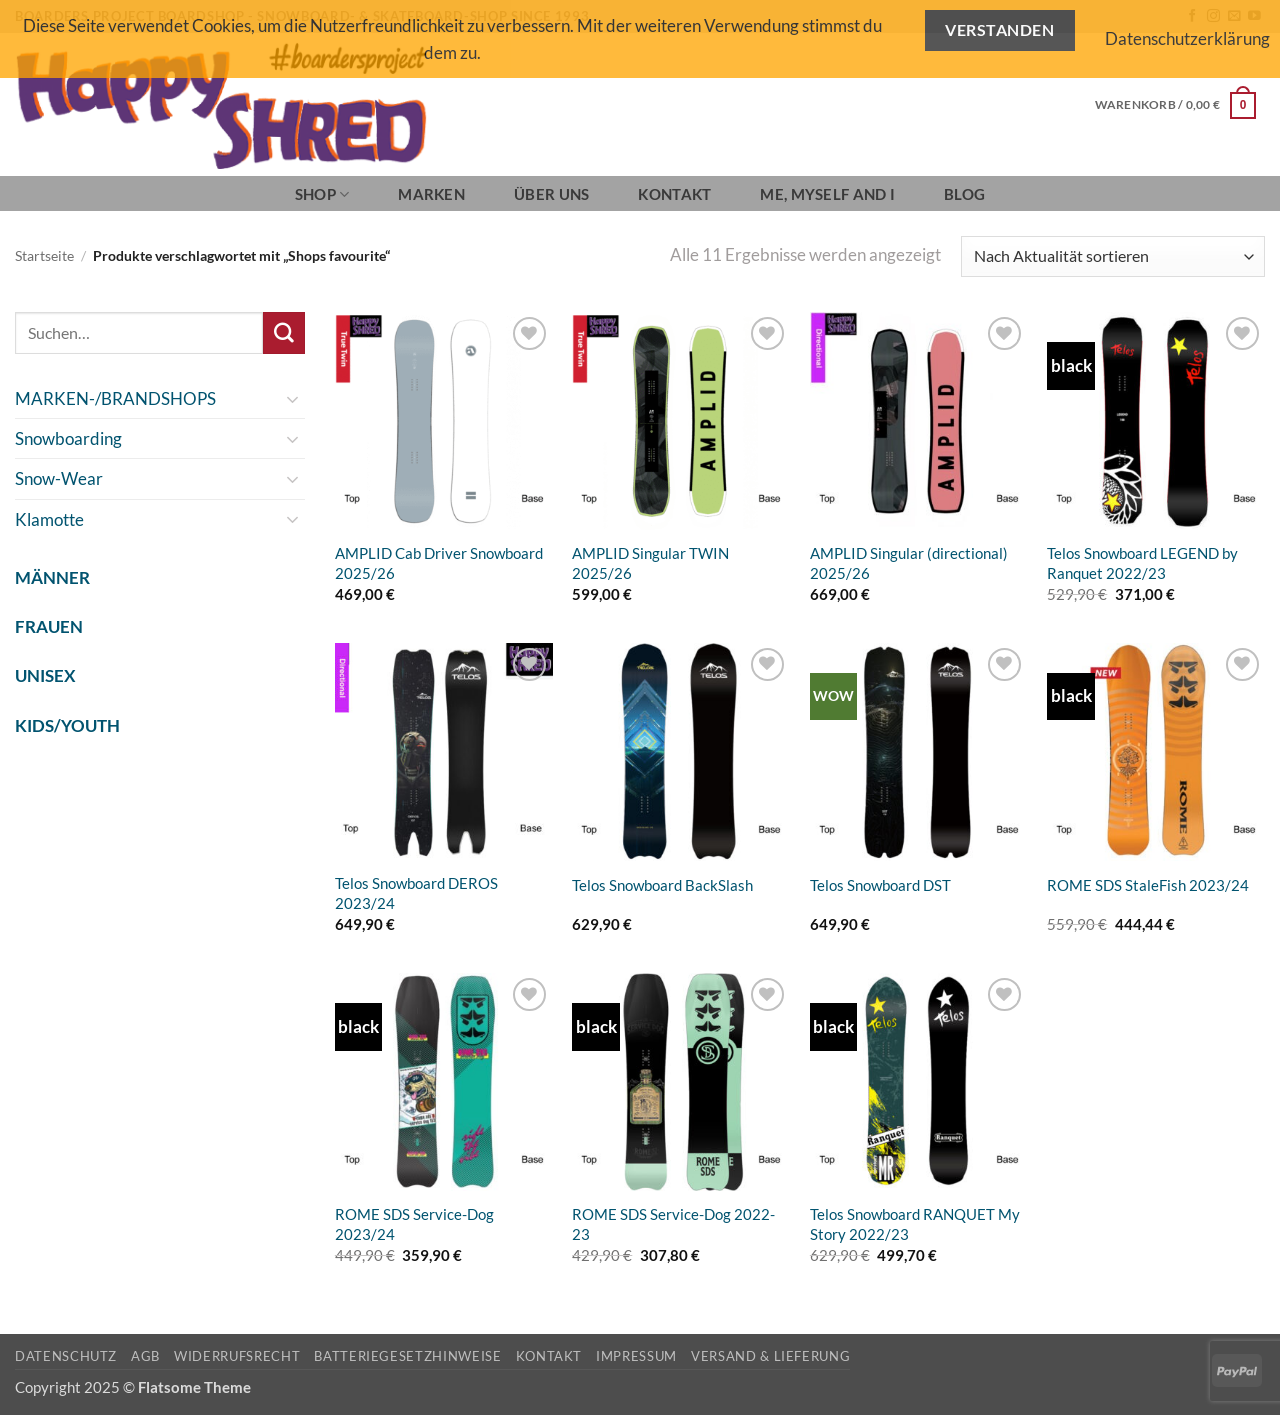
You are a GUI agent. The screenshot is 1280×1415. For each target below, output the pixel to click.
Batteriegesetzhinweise (407, 1356)
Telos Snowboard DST (880, 885)
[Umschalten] (293, 399)
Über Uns (551, 194)
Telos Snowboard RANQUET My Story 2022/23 (915, 1224)
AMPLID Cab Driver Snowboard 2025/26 (439, 563)
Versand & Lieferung (770, 1356)
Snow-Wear (59, 478)
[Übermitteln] (284, 332)
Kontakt (674, 194)
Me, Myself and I (827, 194)
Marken (431, 194)
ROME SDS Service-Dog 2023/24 (414, 1224)
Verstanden (999, 30)
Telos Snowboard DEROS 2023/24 (416, 893)
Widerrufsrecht (237, 1356)
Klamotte (49, 519)
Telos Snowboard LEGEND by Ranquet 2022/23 (1142, 563)
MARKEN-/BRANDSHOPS (115, 398)
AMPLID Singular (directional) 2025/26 (909, 563)
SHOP (322, 194)
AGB (145, 1356)
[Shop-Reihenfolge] (1113, 256)
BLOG (964, 194)
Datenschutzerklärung (1187, 38)
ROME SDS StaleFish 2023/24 (1148, 885)
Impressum (636, 1356)
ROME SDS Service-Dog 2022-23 (673, 1224)
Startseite (44, 256)
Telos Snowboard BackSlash (662, 885)
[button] (1175, 105)
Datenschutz (66, 1356)
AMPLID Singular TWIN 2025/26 (650, 563)
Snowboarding (68, 438)
